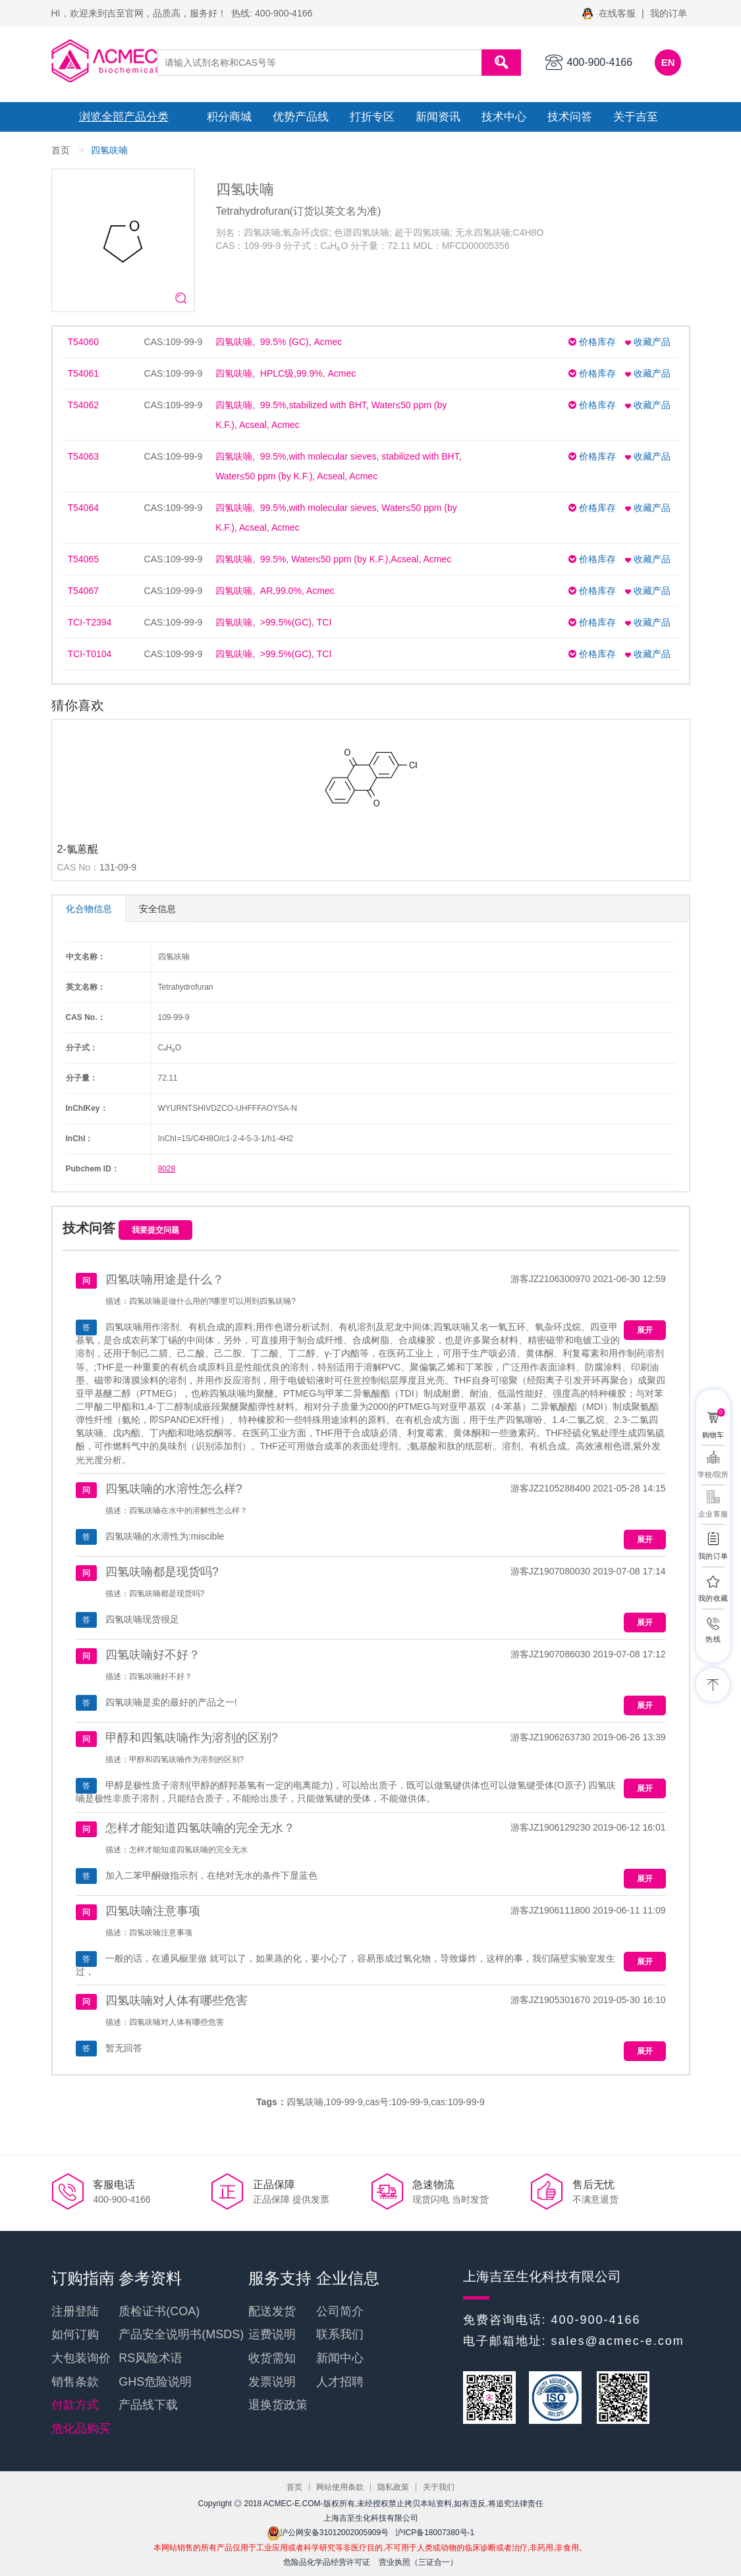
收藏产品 (648, 341)
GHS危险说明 (155, 2381)
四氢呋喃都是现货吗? (162, 1571)
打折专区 (372, 117)
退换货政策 (278, 2404)
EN (668, 62)
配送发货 (272, 2311)
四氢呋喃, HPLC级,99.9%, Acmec (285, 373)
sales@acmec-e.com (617, 2341)
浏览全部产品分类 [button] (124, 117)
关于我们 (438, 2487)
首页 (60, 150)
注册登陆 (75, 2311)
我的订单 (668, 13)
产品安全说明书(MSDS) (181, 2334)
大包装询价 (81, 2358)
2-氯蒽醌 (77, 849)
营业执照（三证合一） (418, 2562)
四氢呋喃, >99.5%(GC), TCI (273, 622)
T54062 (83, 405)
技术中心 (503, 117)
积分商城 (229, 117)
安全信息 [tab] (157, 908)
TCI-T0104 (90, 654)
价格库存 (592, 341)
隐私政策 (393, 2487)
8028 (167, 1168)
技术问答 (569, 117)
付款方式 (75, 2404)
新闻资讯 (438, 117)
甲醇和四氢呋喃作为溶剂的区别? (191, 1737)
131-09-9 (117, 867)
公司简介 (340, 2311)
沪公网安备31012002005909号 (328, 2532)
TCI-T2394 (90, 622)
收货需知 (272, 2358)
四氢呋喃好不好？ (152, 1654)
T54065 (83, 559)
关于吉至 (635, 117)
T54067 (83, 590)
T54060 (83, 341)
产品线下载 (148, 2404)
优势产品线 (301, 117)
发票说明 (272, 2381)
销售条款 (75, 2381)
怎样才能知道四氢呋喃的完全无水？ (200, 1828)
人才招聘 (340, 2381)
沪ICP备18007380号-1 (434, 2532)
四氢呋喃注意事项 (152, 1911)
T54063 (83, 456)
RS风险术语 (150, 2358)
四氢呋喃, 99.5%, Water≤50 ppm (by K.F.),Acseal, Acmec (333, 559)
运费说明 (272, 2334)
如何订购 (75, 2334)
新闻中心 (340, 2358)
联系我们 (340, 2334)
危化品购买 (81, 2428)
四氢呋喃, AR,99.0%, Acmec (275, 590)
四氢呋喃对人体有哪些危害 (176, 2000)
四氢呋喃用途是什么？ (164, 1279)
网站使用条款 (340, 2487)
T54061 (83, 373)
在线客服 (610, 13)
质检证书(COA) (159, 2311)
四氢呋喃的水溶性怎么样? (173, 1488)
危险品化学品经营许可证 (326, 2562)
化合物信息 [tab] (89, 908)
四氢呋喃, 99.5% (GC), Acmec (278, 341)
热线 (712, 1639)
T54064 (83, 507)
